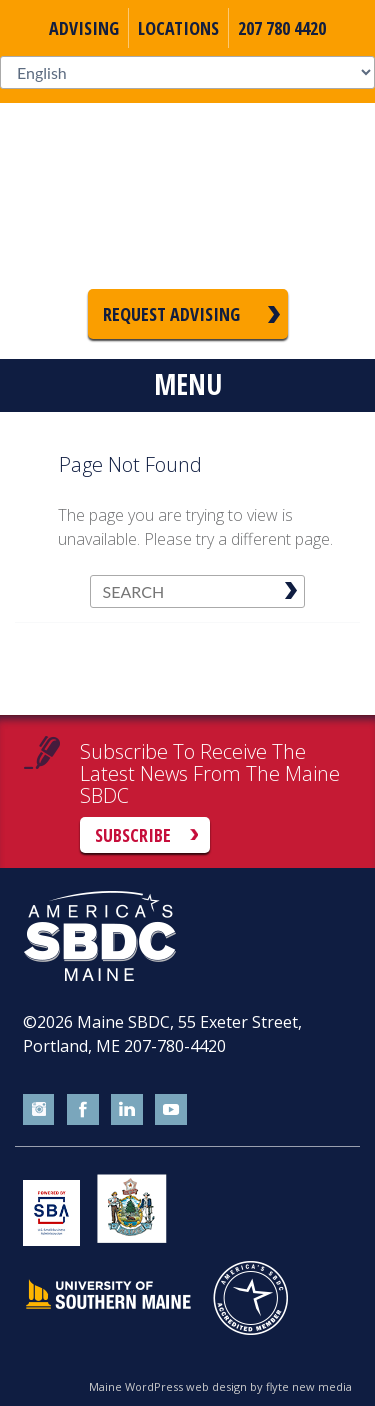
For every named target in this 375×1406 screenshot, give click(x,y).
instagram (39, 1110)
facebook (83, 1110)
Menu (188, 384)
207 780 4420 (282, 28)
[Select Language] (187, 72)
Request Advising (171, 314)
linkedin (127, 1110)
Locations (178, 28)
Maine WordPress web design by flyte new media (220, 1386)
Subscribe (133, 835)
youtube (171, 1110)
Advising (84, 28)
